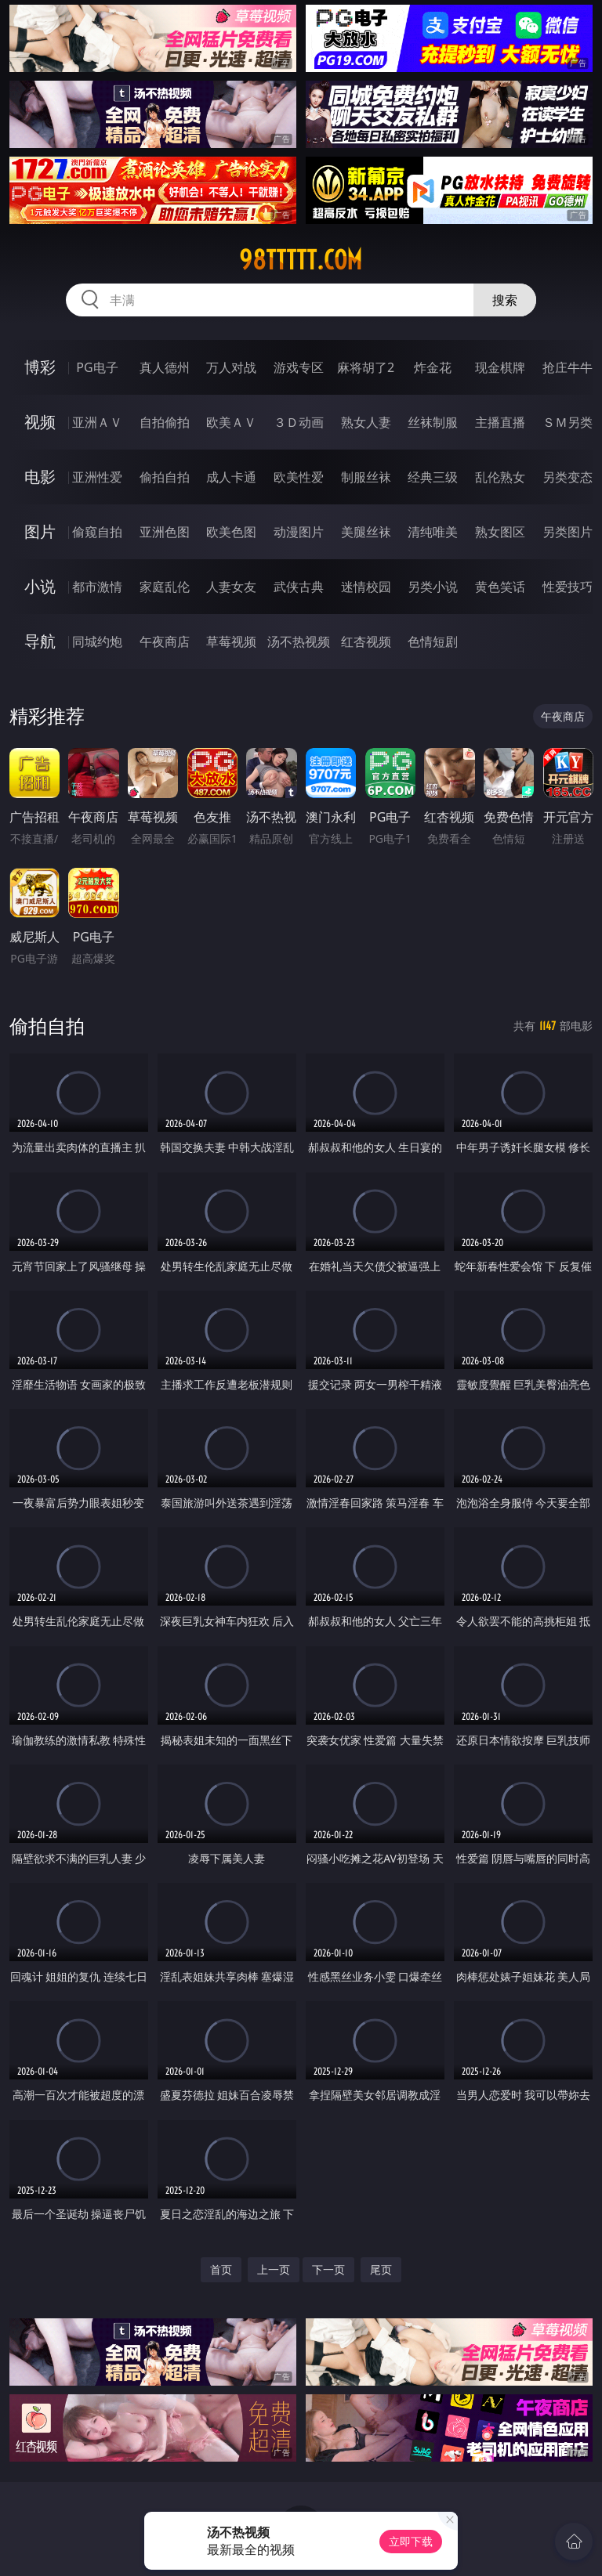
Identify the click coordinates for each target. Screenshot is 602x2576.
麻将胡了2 (365, 367)
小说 (40, 586)
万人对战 (231, 367)
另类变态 (567, 477)
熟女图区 (500, 531)
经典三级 (433, 477)
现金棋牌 (500, 367)
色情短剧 (433, 641)
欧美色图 (231, 531)
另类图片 (567, 531)
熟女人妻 (366, 422)
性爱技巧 (567, 586)
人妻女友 (231, 586)
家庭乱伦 (165, 586)
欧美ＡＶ (231, 422)
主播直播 (500, 422)
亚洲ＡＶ (97, 422)
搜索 (504, 300)
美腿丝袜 (366, 531)
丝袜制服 (433, 422)
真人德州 (165, 367)
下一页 (328, 2269)
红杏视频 (366, 641)
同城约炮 (97, 641)
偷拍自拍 (165, 477)
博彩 (40, 367)
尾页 (381, 2269)
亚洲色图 (165, 531)
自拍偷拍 (165, 422)
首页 (221, 2269)
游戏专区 (299, 367)
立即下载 (411, 2541)
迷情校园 (366, 586)
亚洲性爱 (97, 477)
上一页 (273, 2269)
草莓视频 (231, 641)
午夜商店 (165, 641)
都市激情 (97, 586)
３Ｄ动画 (299, 422)
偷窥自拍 (97, 531)
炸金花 (433, 367)
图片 (40, 531)
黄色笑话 (500, 586)
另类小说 (433, 586)
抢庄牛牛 (567, 367)
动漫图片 (299, 531)
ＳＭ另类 (567, 422)
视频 (40, 421)
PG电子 (97, 367)
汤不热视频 (298, 641)
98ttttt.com (300, 260)
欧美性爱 (299, 477)
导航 (40, 641)
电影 (40, 476)
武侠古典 (299, 586)
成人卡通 (231, 477)
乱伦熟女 (500, 477)
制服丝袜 (366, 477)
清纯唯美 (433, 531)
